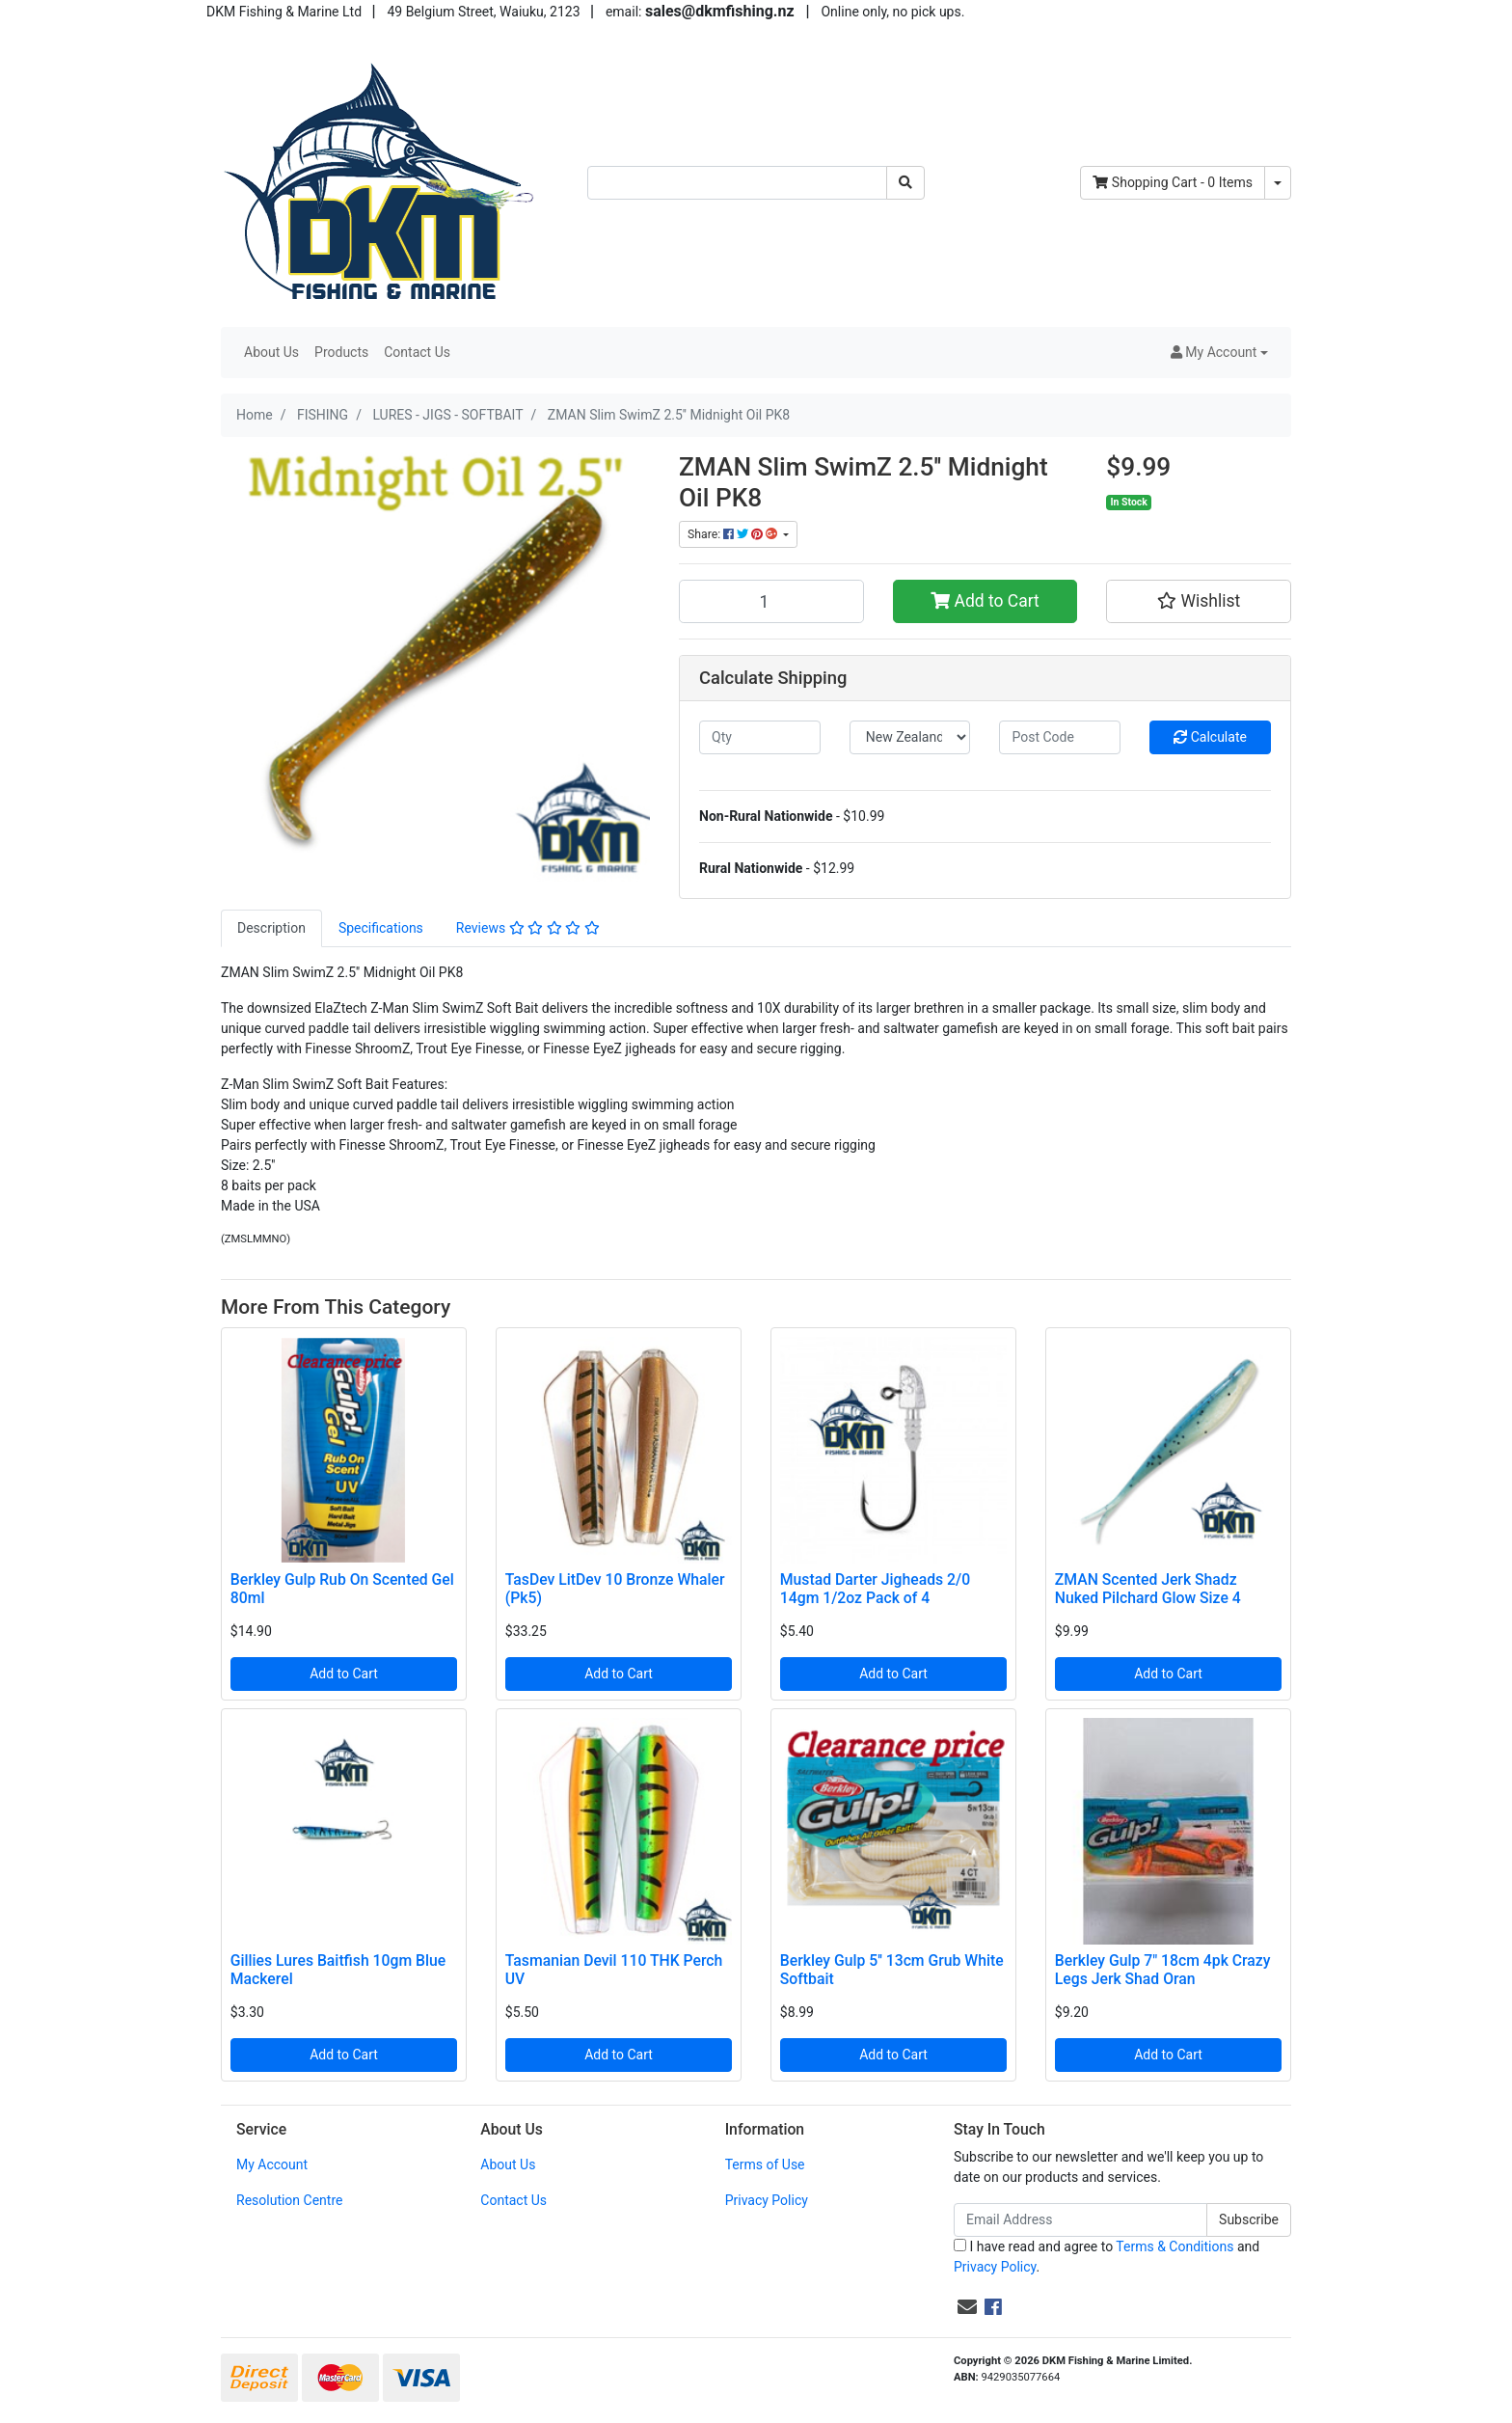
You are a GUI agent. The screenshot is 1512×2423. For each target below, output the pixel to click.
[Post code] (1059, 737)
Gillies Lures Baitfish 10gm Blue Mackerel (338, 1969)
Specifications (380, 928)
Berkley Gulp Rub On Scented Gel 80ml (342, 1588)
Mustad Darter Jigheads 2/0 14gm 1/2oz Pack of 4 (875, 1588)
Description (271, 928)
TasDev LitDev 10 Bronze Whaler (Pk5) (615, 1588)
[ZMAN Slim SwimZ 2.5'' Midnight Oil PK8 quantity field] (771, 601)
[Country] (910, 737)
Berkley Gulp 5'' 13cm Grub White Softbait (892, 1969)
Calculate (1210, 737)
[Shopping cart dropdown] (1277, 183)
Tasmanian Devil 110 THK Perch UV (614, 1969)
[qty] (760, 737)
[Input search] (737, 183)
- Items (1173, 182)
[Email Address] (1080, 2220)
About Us (271, 352)
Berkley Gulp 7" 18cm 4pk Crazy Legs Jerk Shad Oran (1163, 1969)
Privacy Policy (766, 2200)
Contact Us (417, 352)
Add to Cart (985, 601)
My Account (272, 2164)
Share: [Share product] (734, 534)
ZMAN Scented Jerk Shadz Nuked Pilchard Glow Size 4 (1148, 1588)
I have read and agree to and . (1106, 2256)
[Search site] (905, 183)
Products (341, 352)
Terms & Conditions (1174, 2246)
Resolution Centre (289, 2200)
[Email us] (967, 2307)
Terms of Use (765, 2164)
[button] (1219, 352)
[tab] (271, 928)
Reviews (528, 928)
